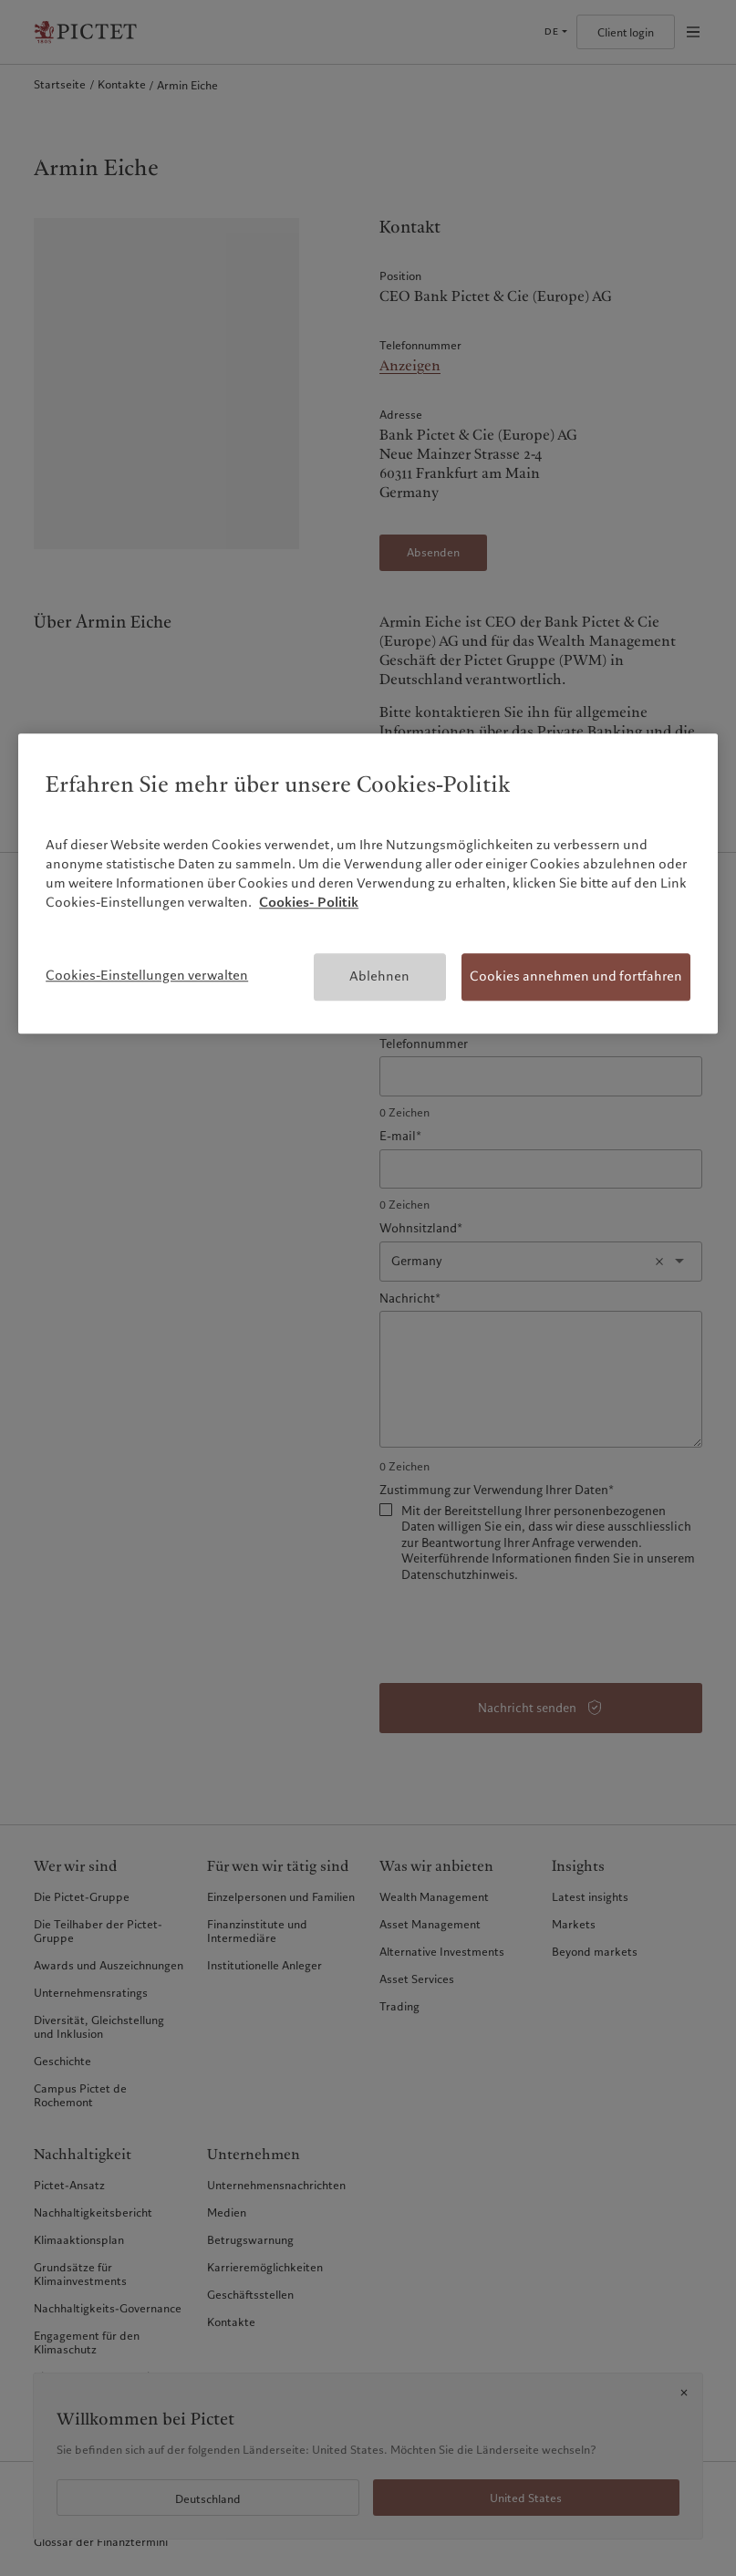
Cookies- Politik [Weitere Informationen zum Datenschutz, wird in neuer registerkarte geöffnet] (308, 903)
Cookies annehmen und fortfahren (576, 977)
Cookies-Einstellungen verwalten (147, 976)
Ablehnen (379, 977)
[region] (368, 883)
